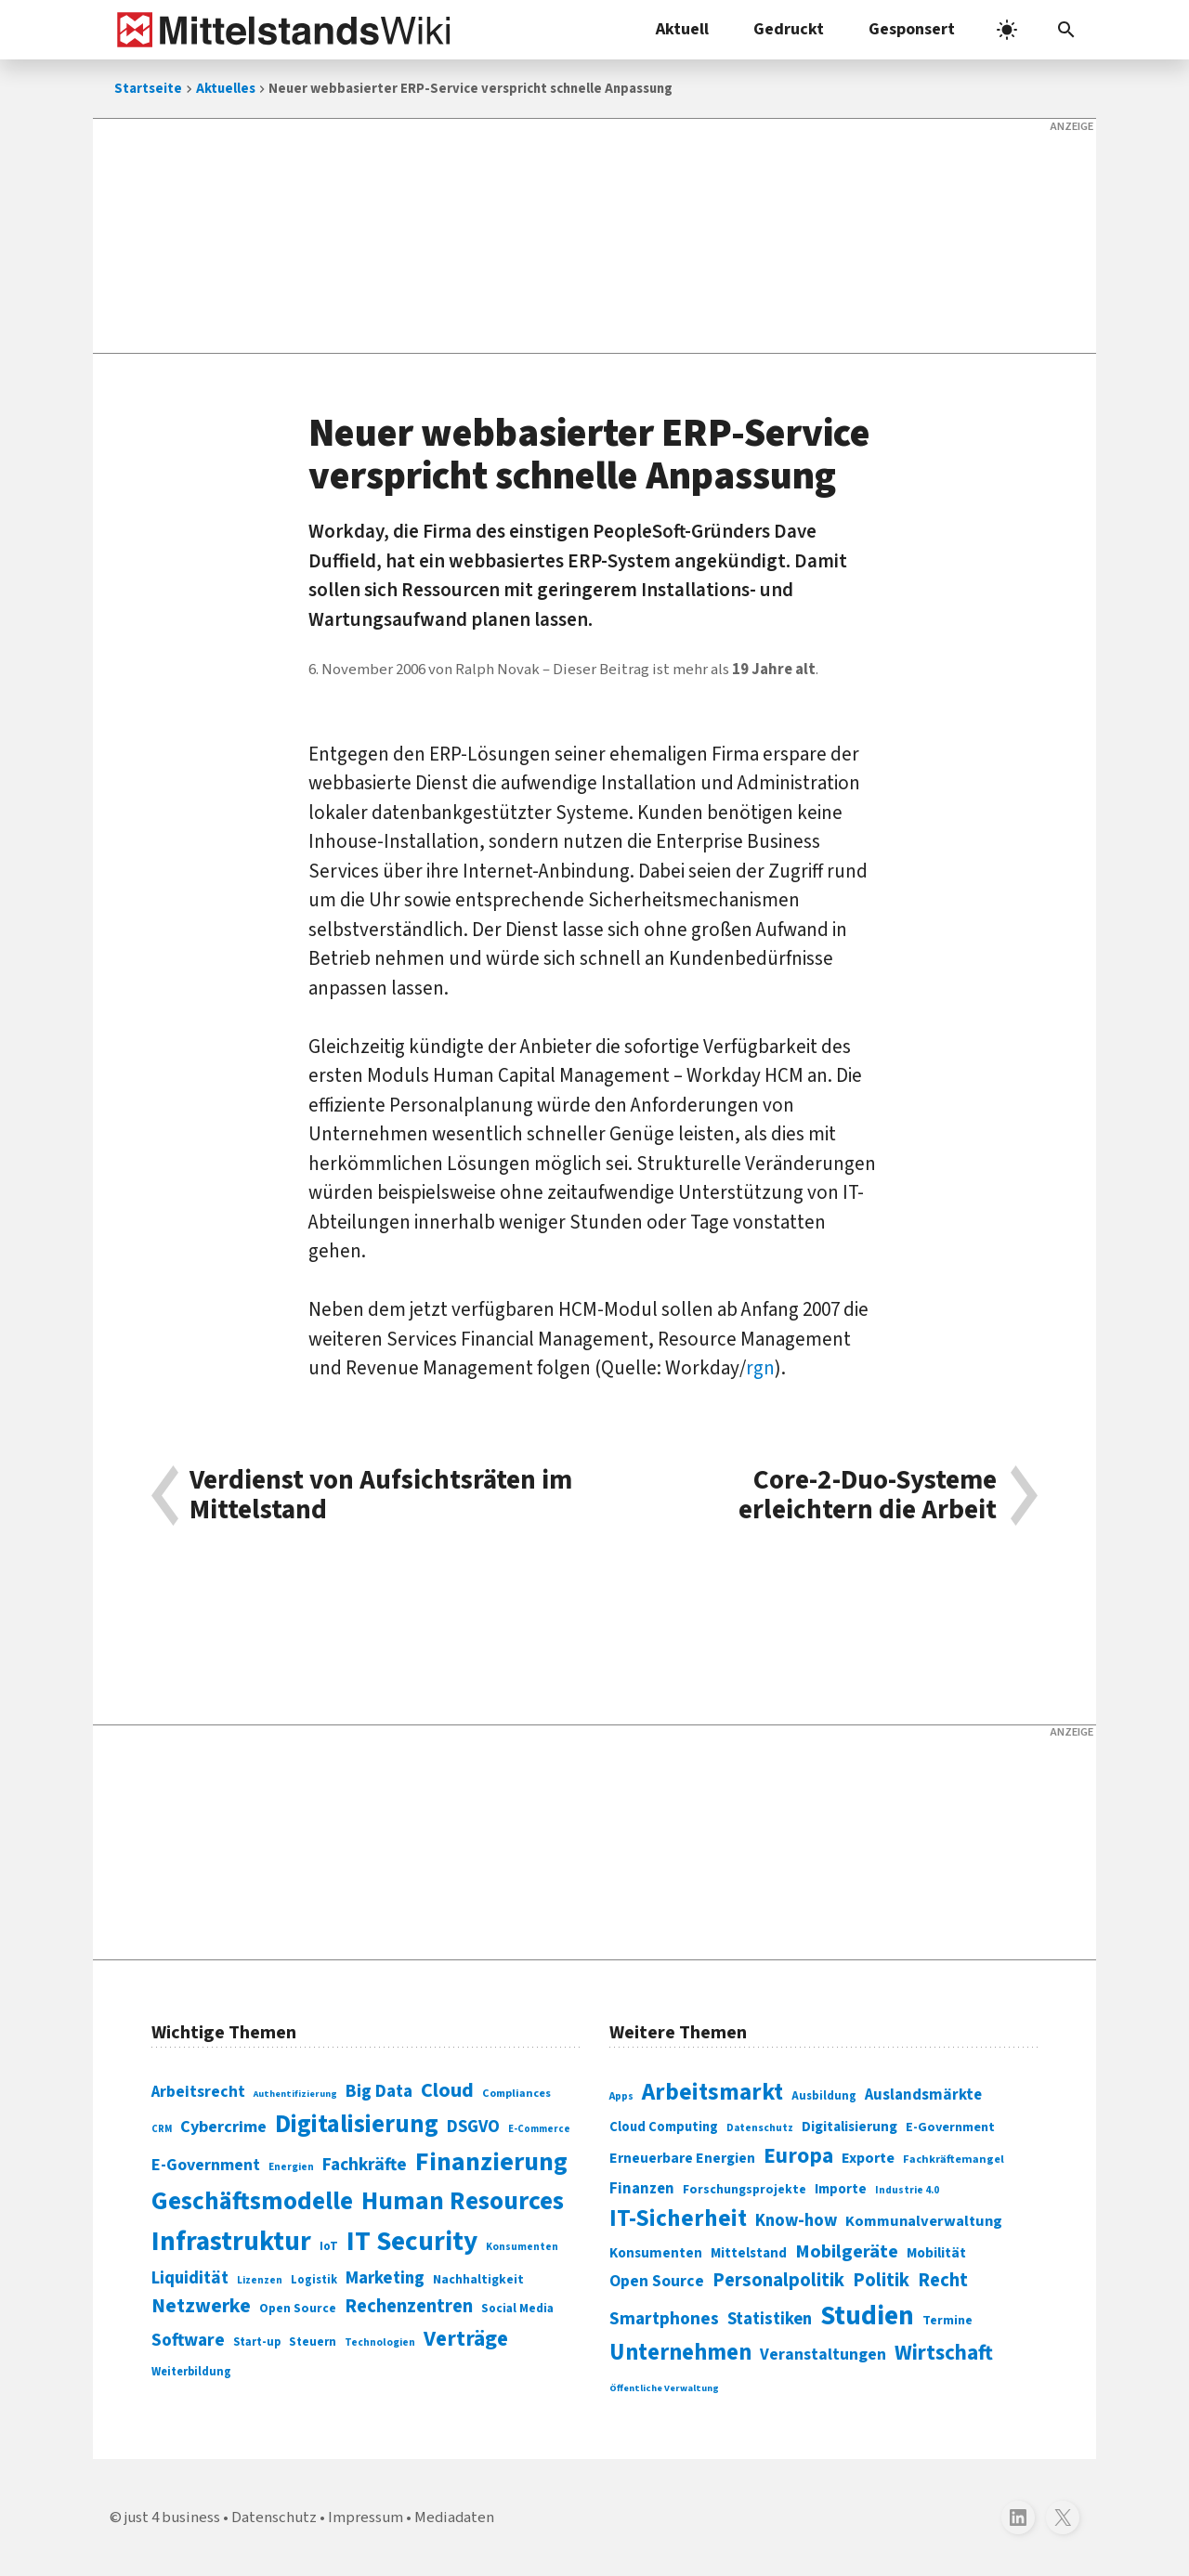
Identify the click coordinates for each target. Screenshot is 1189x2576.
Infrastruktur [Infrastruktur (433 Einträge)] (231, 2241)
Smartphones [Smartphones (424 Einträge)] (664, 2319)
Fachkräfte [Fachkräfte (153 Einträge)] (364, 2165)
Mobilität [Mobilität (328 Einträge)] (936, 2253)
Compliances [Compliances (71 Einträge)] (516, 2093)
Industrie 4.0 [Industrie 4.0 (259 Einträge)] (907, 2189)
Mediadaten (454, 2517)
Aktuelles (225, 88)
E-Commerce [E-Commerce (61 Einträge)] (539, 2129)
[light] (1007, 29)
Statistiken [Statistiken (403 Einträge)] (769, 2319)
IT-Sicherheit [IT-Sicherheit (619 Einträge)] (678, 2218)
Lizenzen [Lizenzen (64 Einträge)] (259, 2280)
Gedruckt (788, 29)
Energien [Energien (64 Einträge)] (291, 2167)
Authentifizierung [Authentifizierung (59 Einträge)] (295, 2094)
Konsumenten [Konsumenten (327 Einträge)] (655, 2253)
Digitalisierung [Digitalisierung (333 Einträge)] (849, 2126)
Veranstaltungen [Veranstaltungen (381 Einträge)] (823, 2354)
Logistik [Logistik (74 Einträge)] (314, 2279)
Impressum (365, 2517)
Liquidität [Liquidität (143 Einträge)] (190, 2278)
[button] (1066, 29)
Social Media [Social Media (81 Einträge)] (517, 2308)
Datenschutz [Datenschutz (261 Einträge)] (759, 2128)
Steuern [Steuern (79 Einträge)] (312, 2342)
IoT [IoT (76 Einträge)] (329, 2246)
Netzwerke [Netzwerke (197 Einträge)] (201, 2306)
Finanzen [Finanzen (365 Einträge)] (641, 2189)
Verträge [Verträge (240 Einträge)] (466, 2338)
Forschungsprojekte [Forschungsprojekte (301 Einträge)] (744, 2189)
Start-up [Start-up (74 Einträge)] (257, 2342)
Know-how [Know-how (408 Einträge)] (796, 2220)
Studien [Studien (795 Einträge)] (867, 2315)
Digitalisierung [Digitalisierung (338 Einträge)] (356, 2124)
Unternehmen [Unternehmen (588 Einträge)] (680, 2352)
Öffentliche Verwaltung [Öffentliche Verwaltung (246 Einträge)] (664, 2388)
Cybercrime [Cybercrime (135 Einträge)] (223, 2126)
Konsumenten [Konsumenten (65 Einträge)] (522, 2247)
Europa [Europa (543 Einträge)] (798, 2155)
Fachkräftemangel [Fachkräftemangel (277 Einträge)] (953, 2159)
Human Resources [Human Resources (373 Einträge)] (462, 2201)
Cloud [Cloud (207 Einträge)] (447, 2090)
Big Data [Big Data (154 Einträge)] (379, 2091)
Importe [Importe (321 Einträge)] (841, 2189)
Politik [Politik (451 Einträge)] (881, 2280)
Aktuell (682, 29)
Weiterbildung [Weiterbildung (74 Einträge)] (191, 2371)
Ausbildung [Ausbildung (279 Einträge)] (823, 2096)
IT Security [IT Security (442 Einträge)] (411, 2241)
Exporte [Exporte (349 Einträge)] (868, 2158)
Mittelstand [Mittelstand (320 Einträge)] (749, 2253)
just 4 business (172, 2517)
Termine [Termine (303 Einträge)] (947, 2320)
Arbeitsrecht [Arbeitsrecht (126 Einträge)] (198, 2091)
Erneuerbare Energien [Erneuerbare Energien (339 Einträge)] (682, 2158)
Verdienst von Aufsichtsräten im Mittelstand (380, 1495)
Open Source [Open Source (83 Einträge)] (297, 2308)
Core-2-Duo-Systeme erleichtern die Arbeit (867, 1495)
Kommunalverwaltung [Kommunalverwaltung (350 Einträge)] (923, 2221)
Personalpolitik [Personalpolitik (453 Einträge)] (778, 2280)
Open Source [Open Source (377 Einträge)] (656, 2281)
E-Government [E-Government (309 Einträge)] (950, 2127)
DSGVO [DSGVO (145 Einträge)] (473, 2127)
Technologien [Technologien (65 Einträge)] (380, 2342)
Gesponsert (912, 29)
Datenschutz (274, 2517)
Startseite (148, 88)
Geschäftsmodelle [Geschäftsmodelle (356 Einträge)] (252, 2201)
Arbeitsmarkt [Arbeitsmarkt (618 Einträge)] (712, 2092)
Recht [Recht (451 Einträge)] (943, 2280)
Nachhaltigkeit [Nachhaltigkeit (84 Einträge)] (478, 2279)
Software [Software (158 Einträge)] (188, 2340)
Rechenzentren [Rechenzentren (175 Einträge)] (409, 2306)
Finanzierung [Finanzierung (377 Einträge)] (491, 2161)
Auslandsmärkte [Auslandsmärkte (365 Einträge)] (923, 2095)
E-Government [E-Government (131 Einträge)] (205, 2165)
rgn (760, 1368)
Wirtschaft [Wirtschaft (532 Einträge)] (944, 2352)
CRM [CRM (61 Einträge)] (161, 2129)
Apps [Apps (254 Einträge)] (621, 2095)
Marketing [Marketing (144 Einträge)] (385, 2278)
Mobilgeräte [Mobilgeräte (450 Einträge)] (846, 2251)
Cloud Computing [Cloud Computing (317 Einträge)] (663, 2127)
